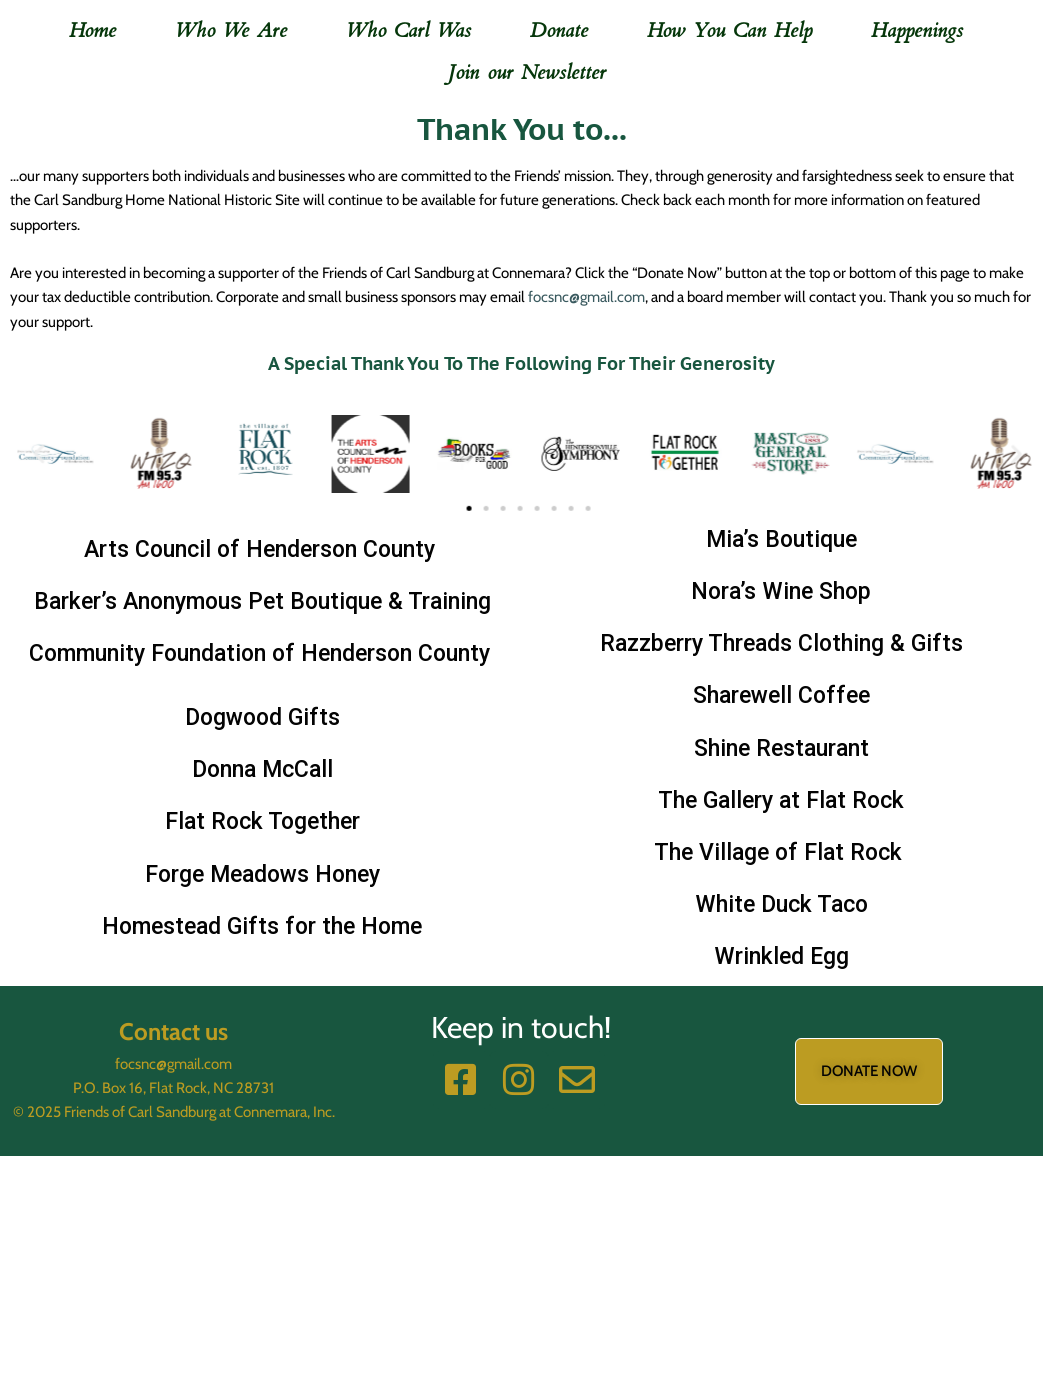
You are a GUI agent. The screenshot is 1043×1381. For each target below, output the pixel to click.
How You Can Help (730, 30)
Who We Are (231, 30)
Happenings (917, 30)
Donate (559, 30)
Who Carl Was (408, 30)
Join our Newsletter (527, 72)
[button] (27, 415)
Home (92, 30)
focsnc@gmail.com (586, 297)
